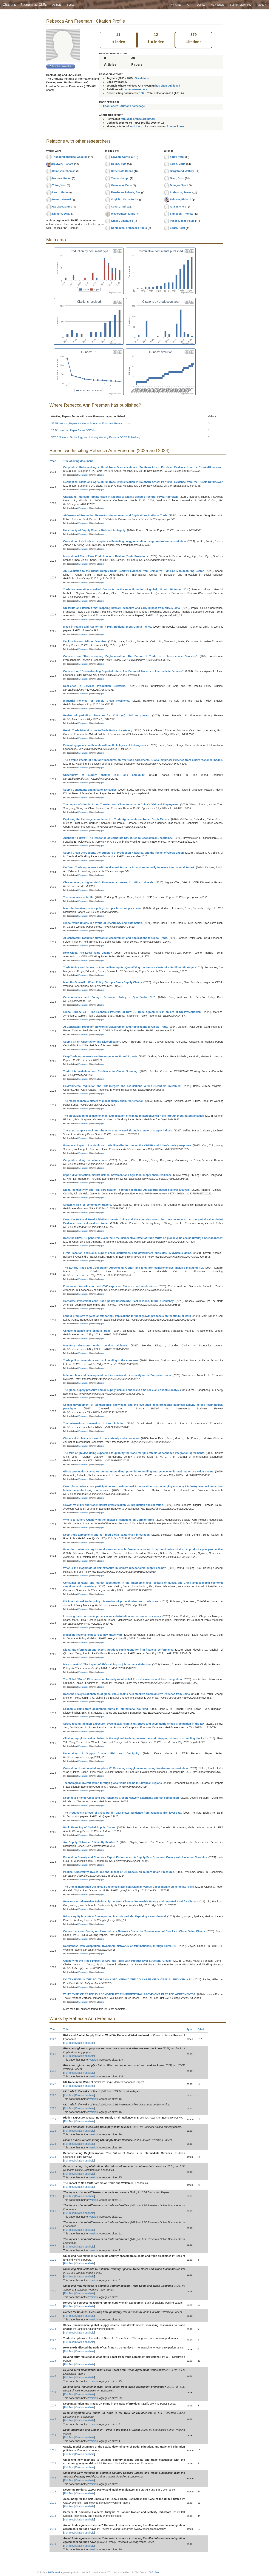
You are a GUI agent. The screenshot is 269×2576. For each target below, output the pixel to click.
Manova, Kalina (61, 178)
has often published (167, 85)
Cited (202, 2029)
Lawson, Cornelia (122, 156)
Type (191, 2029)
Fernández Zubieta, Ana (125, 192)
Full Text (69, 2042)
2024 (53, 2156)
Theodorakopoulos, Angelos (69, 156)
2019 (53, 2528)
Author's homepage (132, 106)
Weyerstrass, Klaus (123, 213)
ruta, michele (178, 206)
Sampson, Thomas (63, 171)
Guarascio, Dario (121, 185)
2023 (53, 2119)
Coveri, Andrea (120, 206)
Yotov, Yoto (59, 185)
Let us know (176, 126)
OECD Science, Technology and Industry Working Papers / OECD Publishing (95, 437)
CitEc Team (154, 2572)
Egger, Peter (177, 227)
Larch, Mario (60, 192)
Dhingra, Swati (61, 213)
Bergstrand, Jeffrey (182, 171)
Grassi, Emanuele (122, 220)
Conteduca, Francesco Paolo (129, 227)
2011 (53, 2502)
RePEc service (54, 2572)
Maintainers (217, 4)
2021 (53, 2054)
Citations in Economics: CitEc (25, 5)
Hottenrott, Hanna (122, 171)
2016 (53, 2543)
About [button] (261, 4)
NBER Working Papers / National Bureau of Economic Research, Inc (90, 423)
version (93, 2059)
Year (54, 461)
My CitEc (176, 4)
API (189, 4)
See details (142, 78)
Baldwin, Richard (62, 163)
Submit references (240, 4)
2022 (53, 2039)
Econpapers (83, 475)
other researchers (136, 89)
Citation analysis (84, 2042)
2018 (53, 2360)
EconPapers (110, 106)
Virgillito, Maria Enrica (124, 199)
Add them (136, 126)
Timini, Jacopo (120, 178)
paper (101, 475)
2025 (53, 2349)
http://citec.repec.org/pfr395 (138, 118)
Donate (201, 4)
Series (70, 4)
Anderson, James (181, 192)
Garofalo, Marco (62, 206)
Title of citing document (79, 461)
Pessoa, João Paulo (182, 220)
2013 (53, 2491)
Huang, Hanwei (61, 199)
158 (141, 93)
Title (67, 2029)
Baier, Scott (177, 178)
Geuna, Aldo (118, 163)
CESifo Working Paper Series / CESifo (73, 430)
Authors (56, 4)
